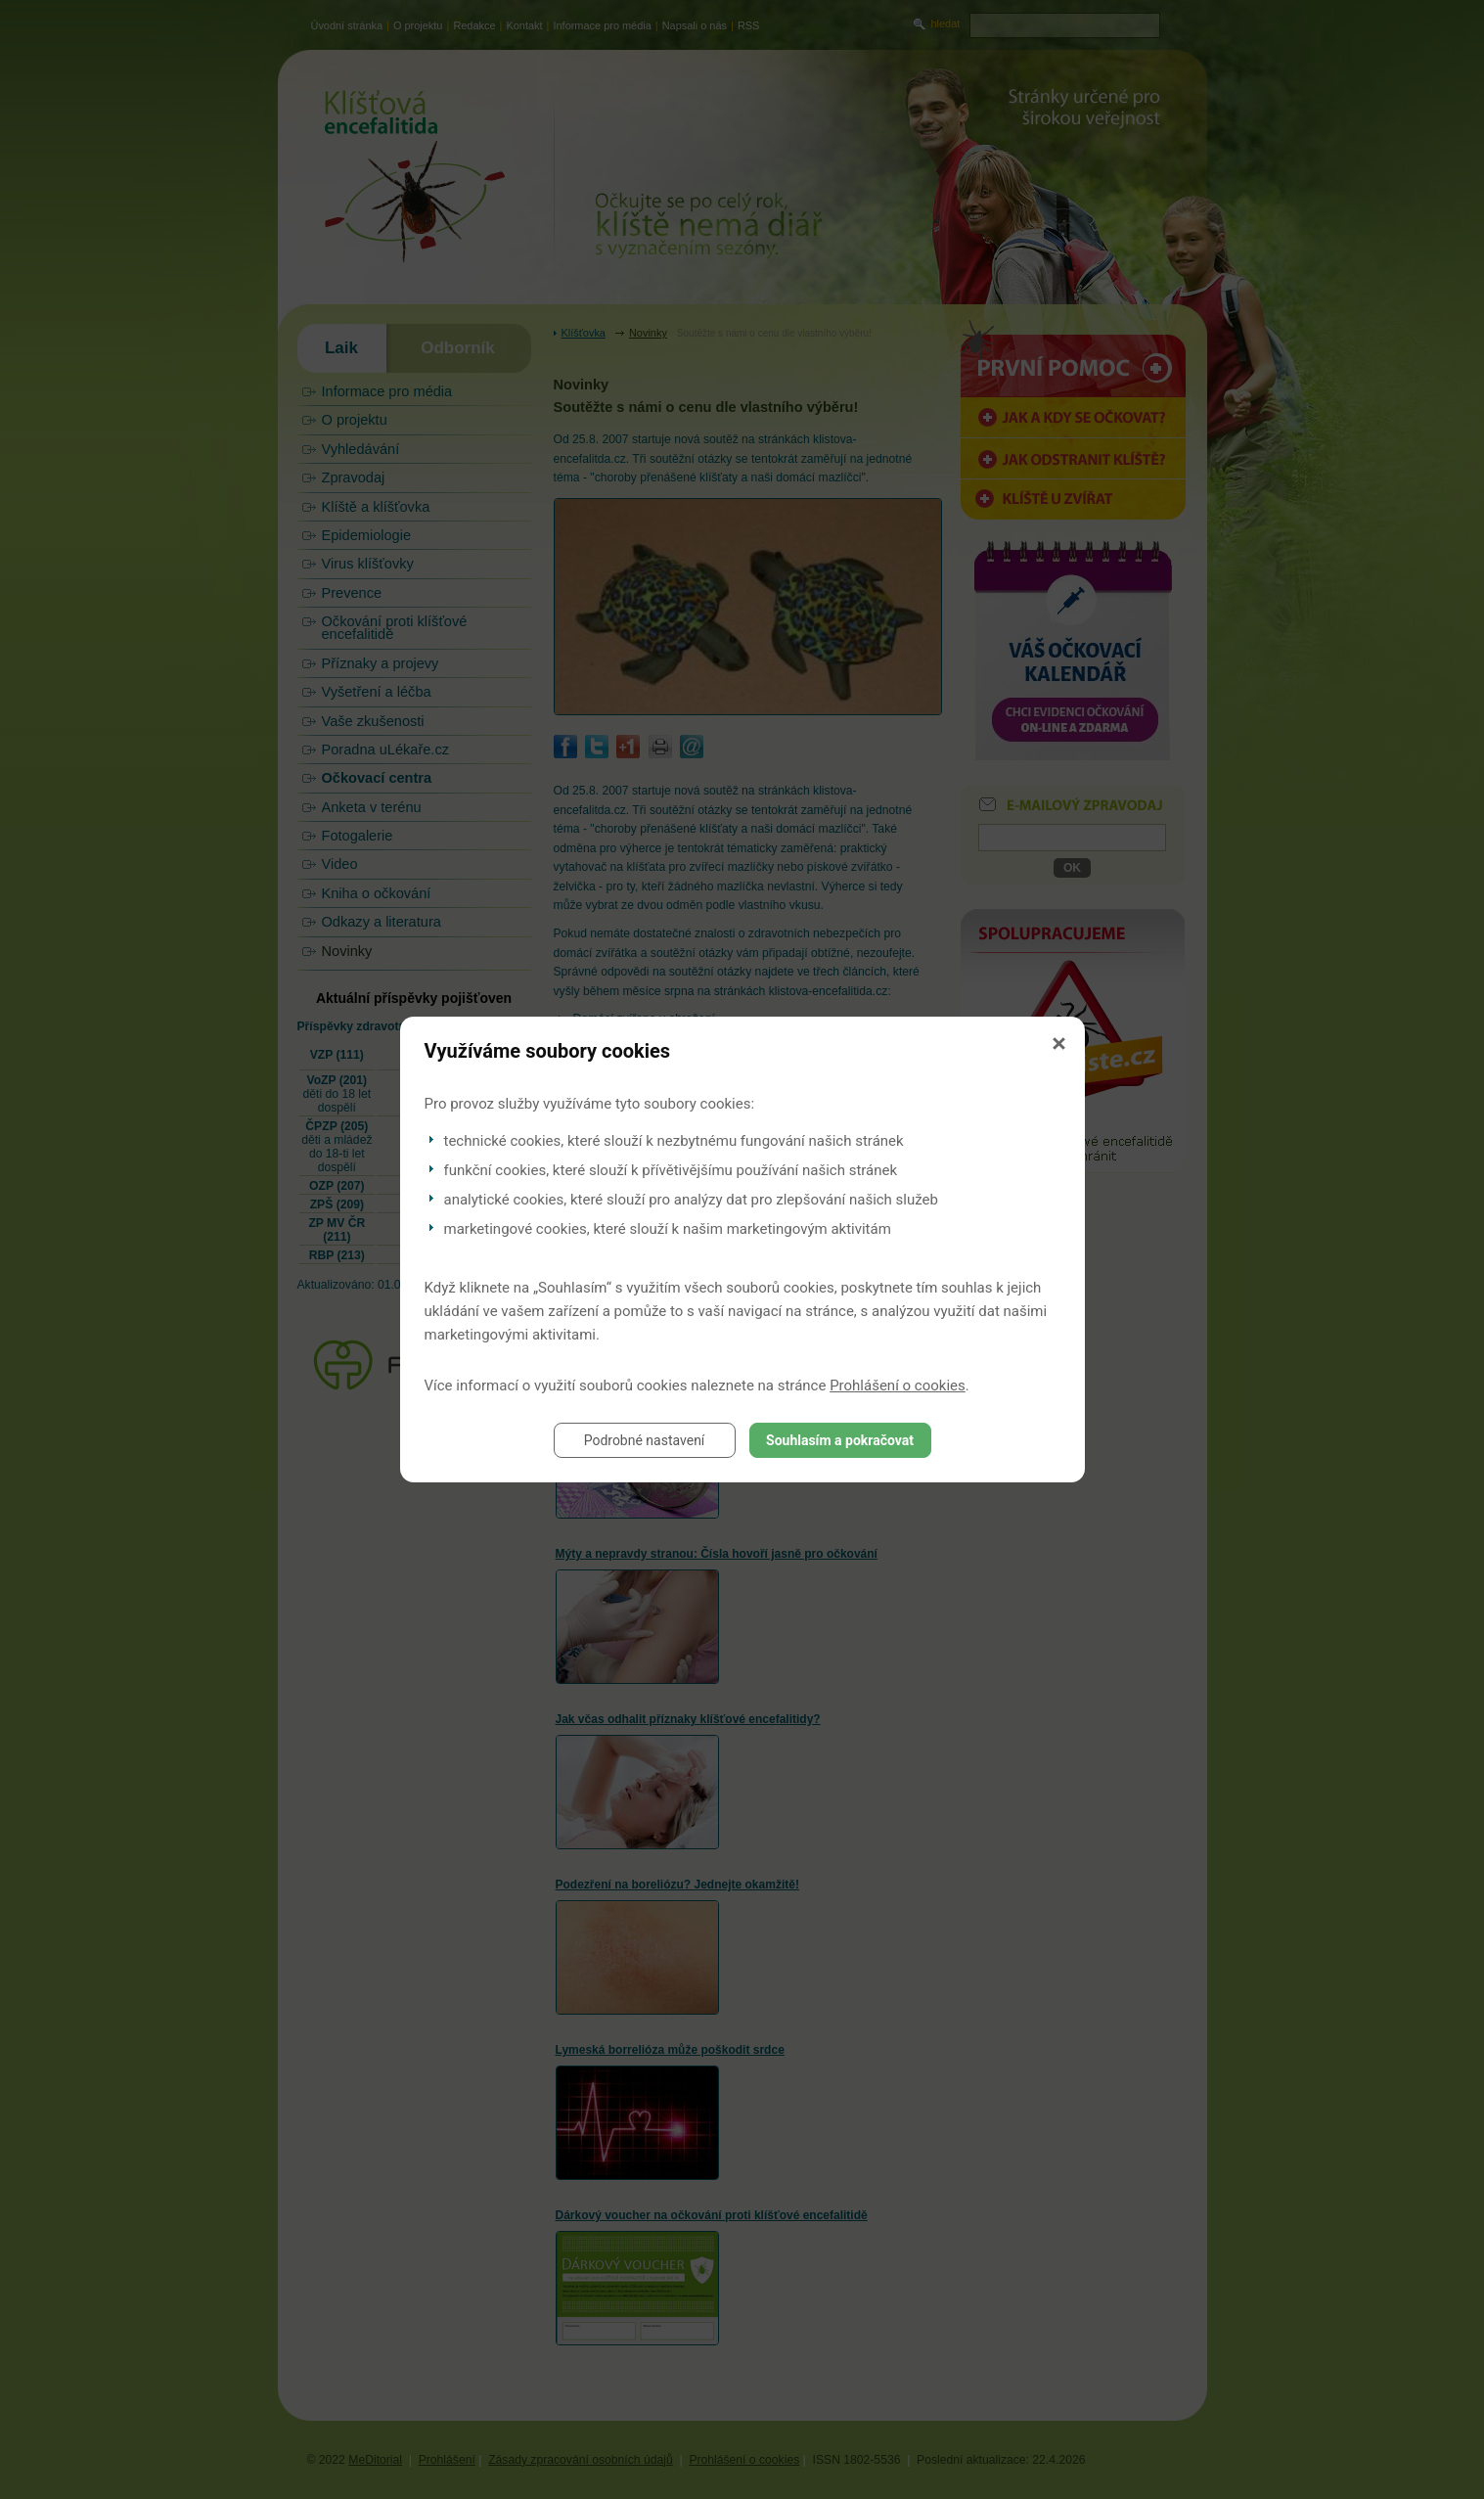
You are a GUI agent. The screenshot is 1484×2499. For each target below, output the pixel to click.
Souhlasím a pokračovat (840, 1440)
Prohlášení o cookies (898, 1385)
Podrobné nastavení (644, 1440)
